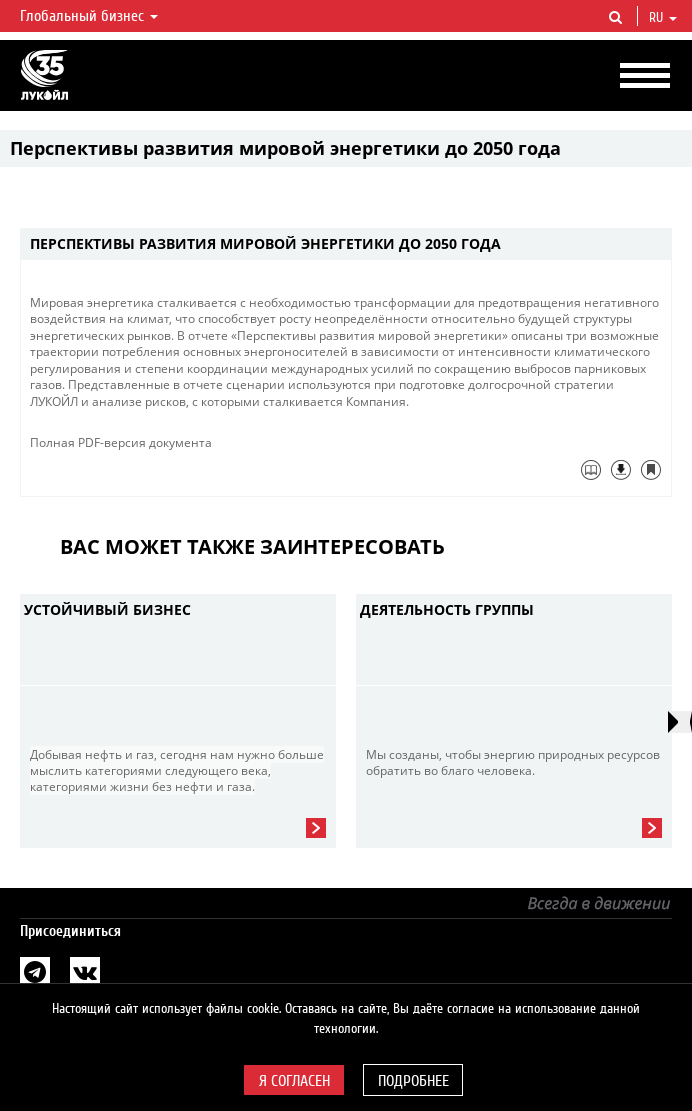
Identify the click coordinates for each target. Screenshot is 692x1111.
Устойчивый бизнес (107, 609)
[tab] (346, 244)
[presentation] (680, 722)
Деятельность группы (447, 609)
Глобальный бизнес (89, 16)
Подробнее (413, 1081)
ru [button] (663, 18)
